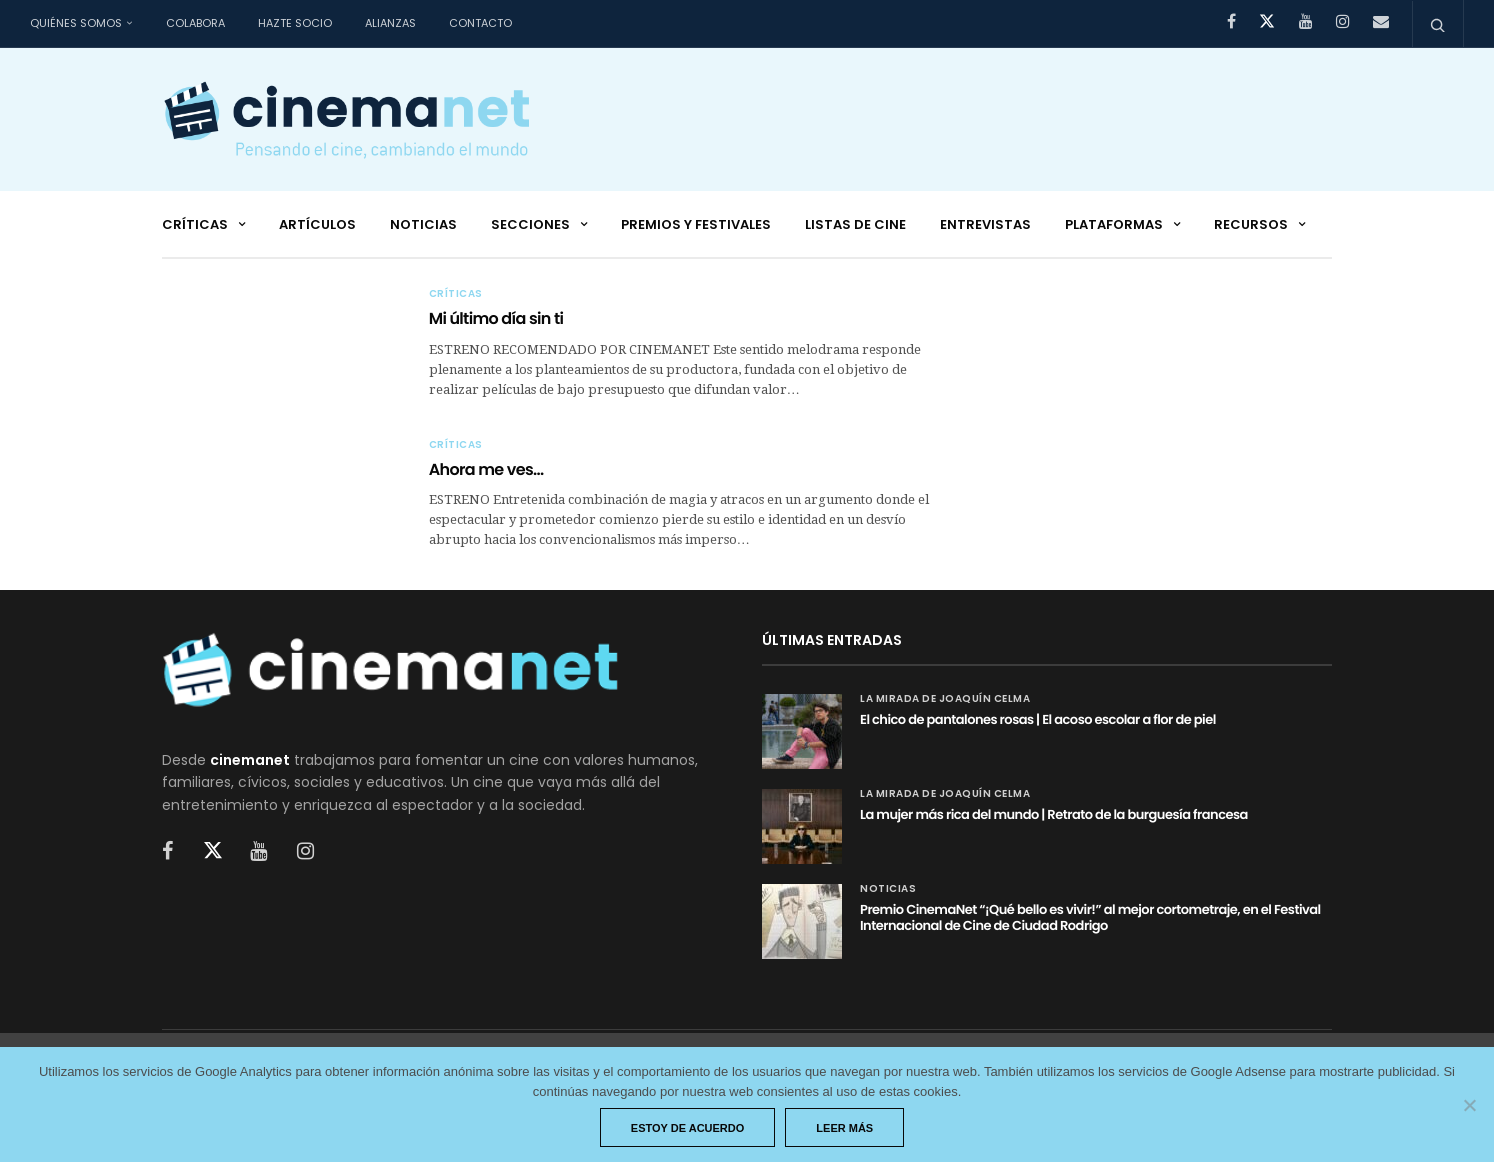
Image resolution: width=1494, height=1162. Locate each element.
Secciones (530, 224)
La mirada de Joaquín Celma (945, 699)
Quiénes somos (76, 23)
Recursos (1251, 224)
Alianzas (390, 23)
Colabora (195, 23)
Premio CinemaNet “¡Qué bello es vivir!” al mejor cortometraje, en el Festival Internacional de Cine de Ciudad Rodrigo (1090, 917)
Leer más (844, 1128)
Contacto (480, 23)
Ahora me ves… (486, 469)
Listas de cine (855, 224)
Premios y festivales (696, 224)
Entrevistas (985, 224)
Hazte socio (295, 23)
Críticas (195, 224)
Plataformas (1114, 224)
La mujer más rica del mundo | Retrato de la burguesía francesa (1054, 814)
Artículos (317, 224)
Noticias (423, 224)
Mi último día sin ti (496, 318)
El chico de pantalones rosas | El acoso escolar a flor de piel (1038, 719)
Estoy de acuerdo (688, 1128)
